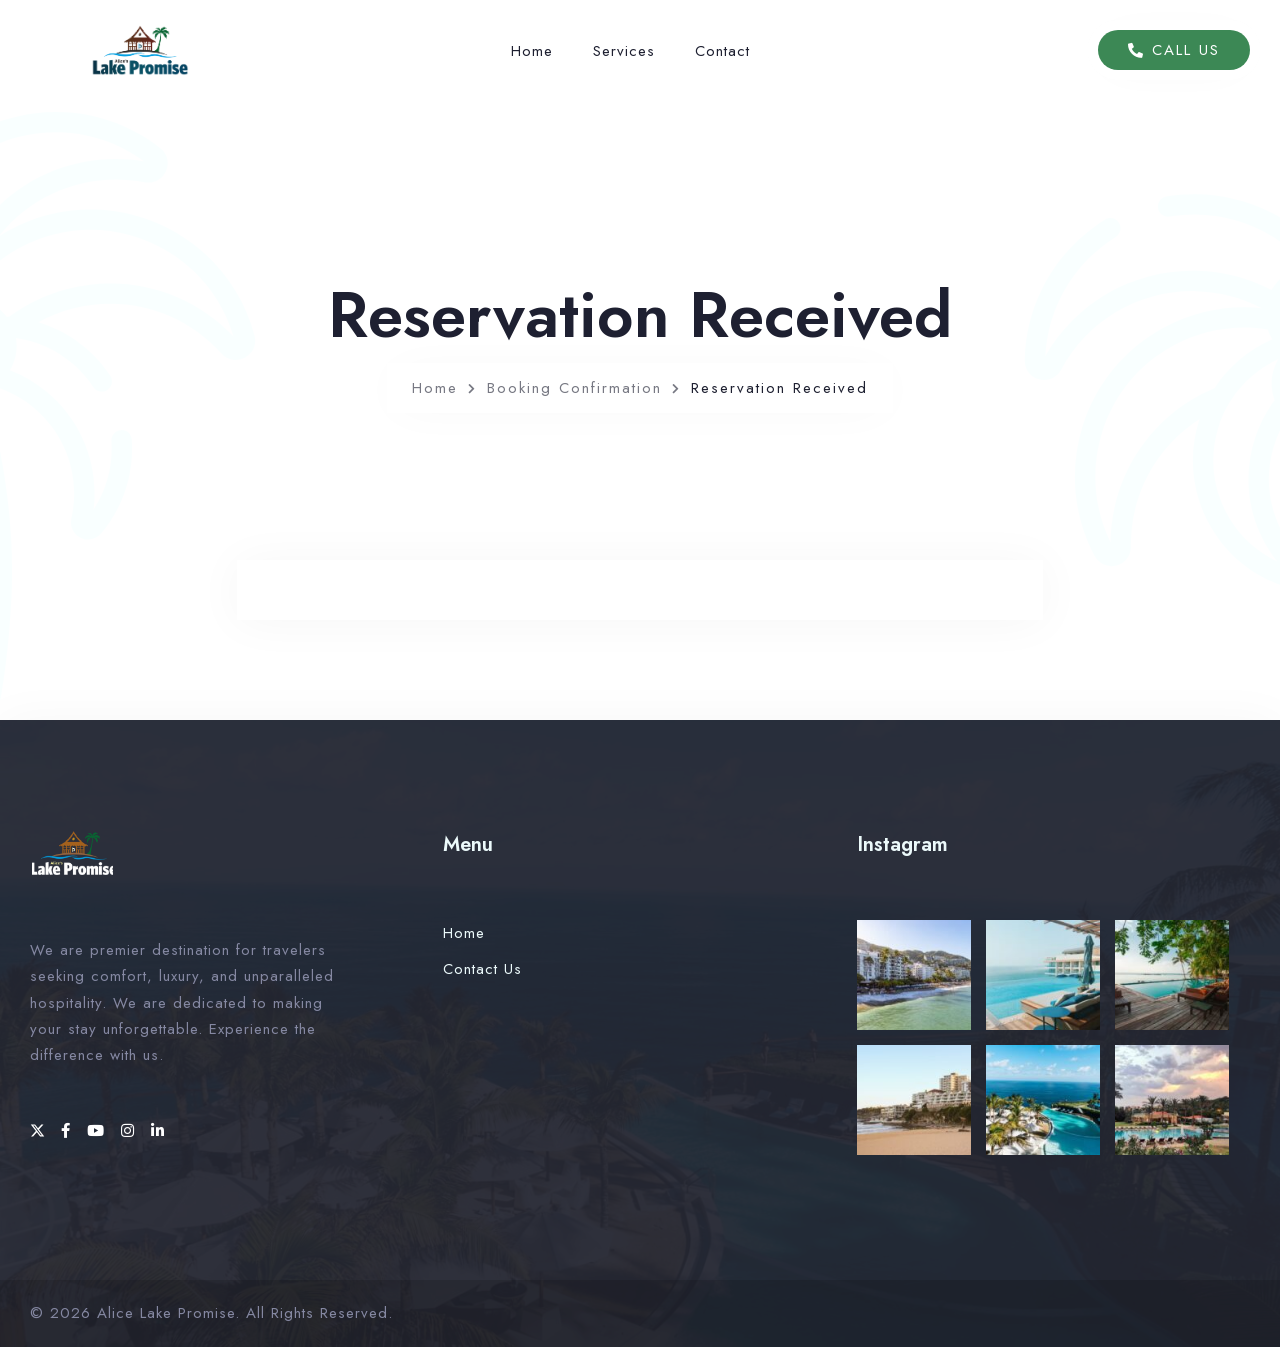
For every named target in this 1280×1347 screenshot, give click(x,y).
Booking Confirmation (574, 388)
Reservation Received (779, 388)
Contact (722, 51)
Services (624, 51)
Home (532, 51)
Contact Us (482, 969)
